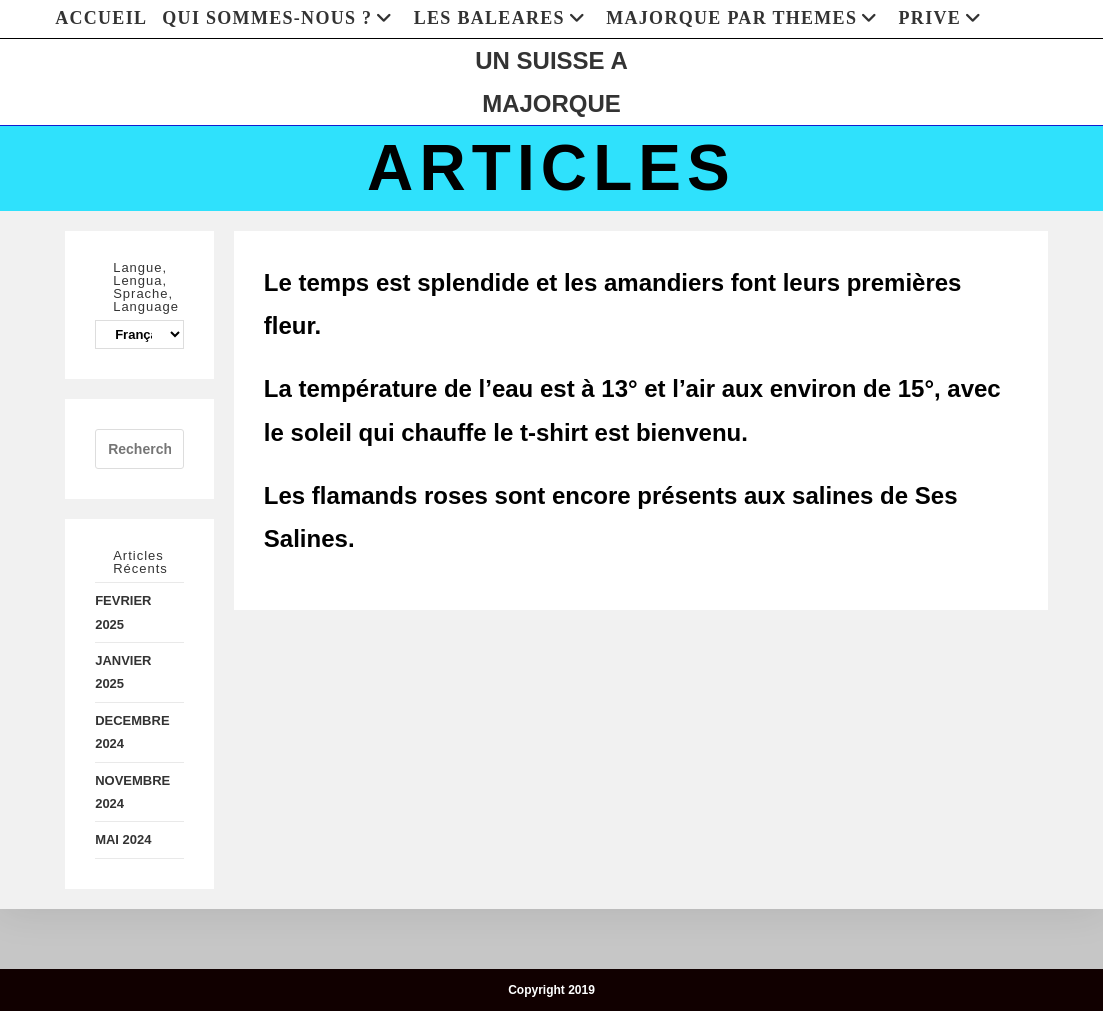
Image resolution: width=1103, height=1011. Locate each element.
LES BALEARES (502, 18)
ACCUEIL (101, 18)
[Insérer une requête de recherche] (139, 449)
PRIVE (943, 18)
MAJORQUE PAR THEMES (744, 18)
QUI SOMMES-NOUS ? (280, 18)
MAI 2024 (123, 839)
